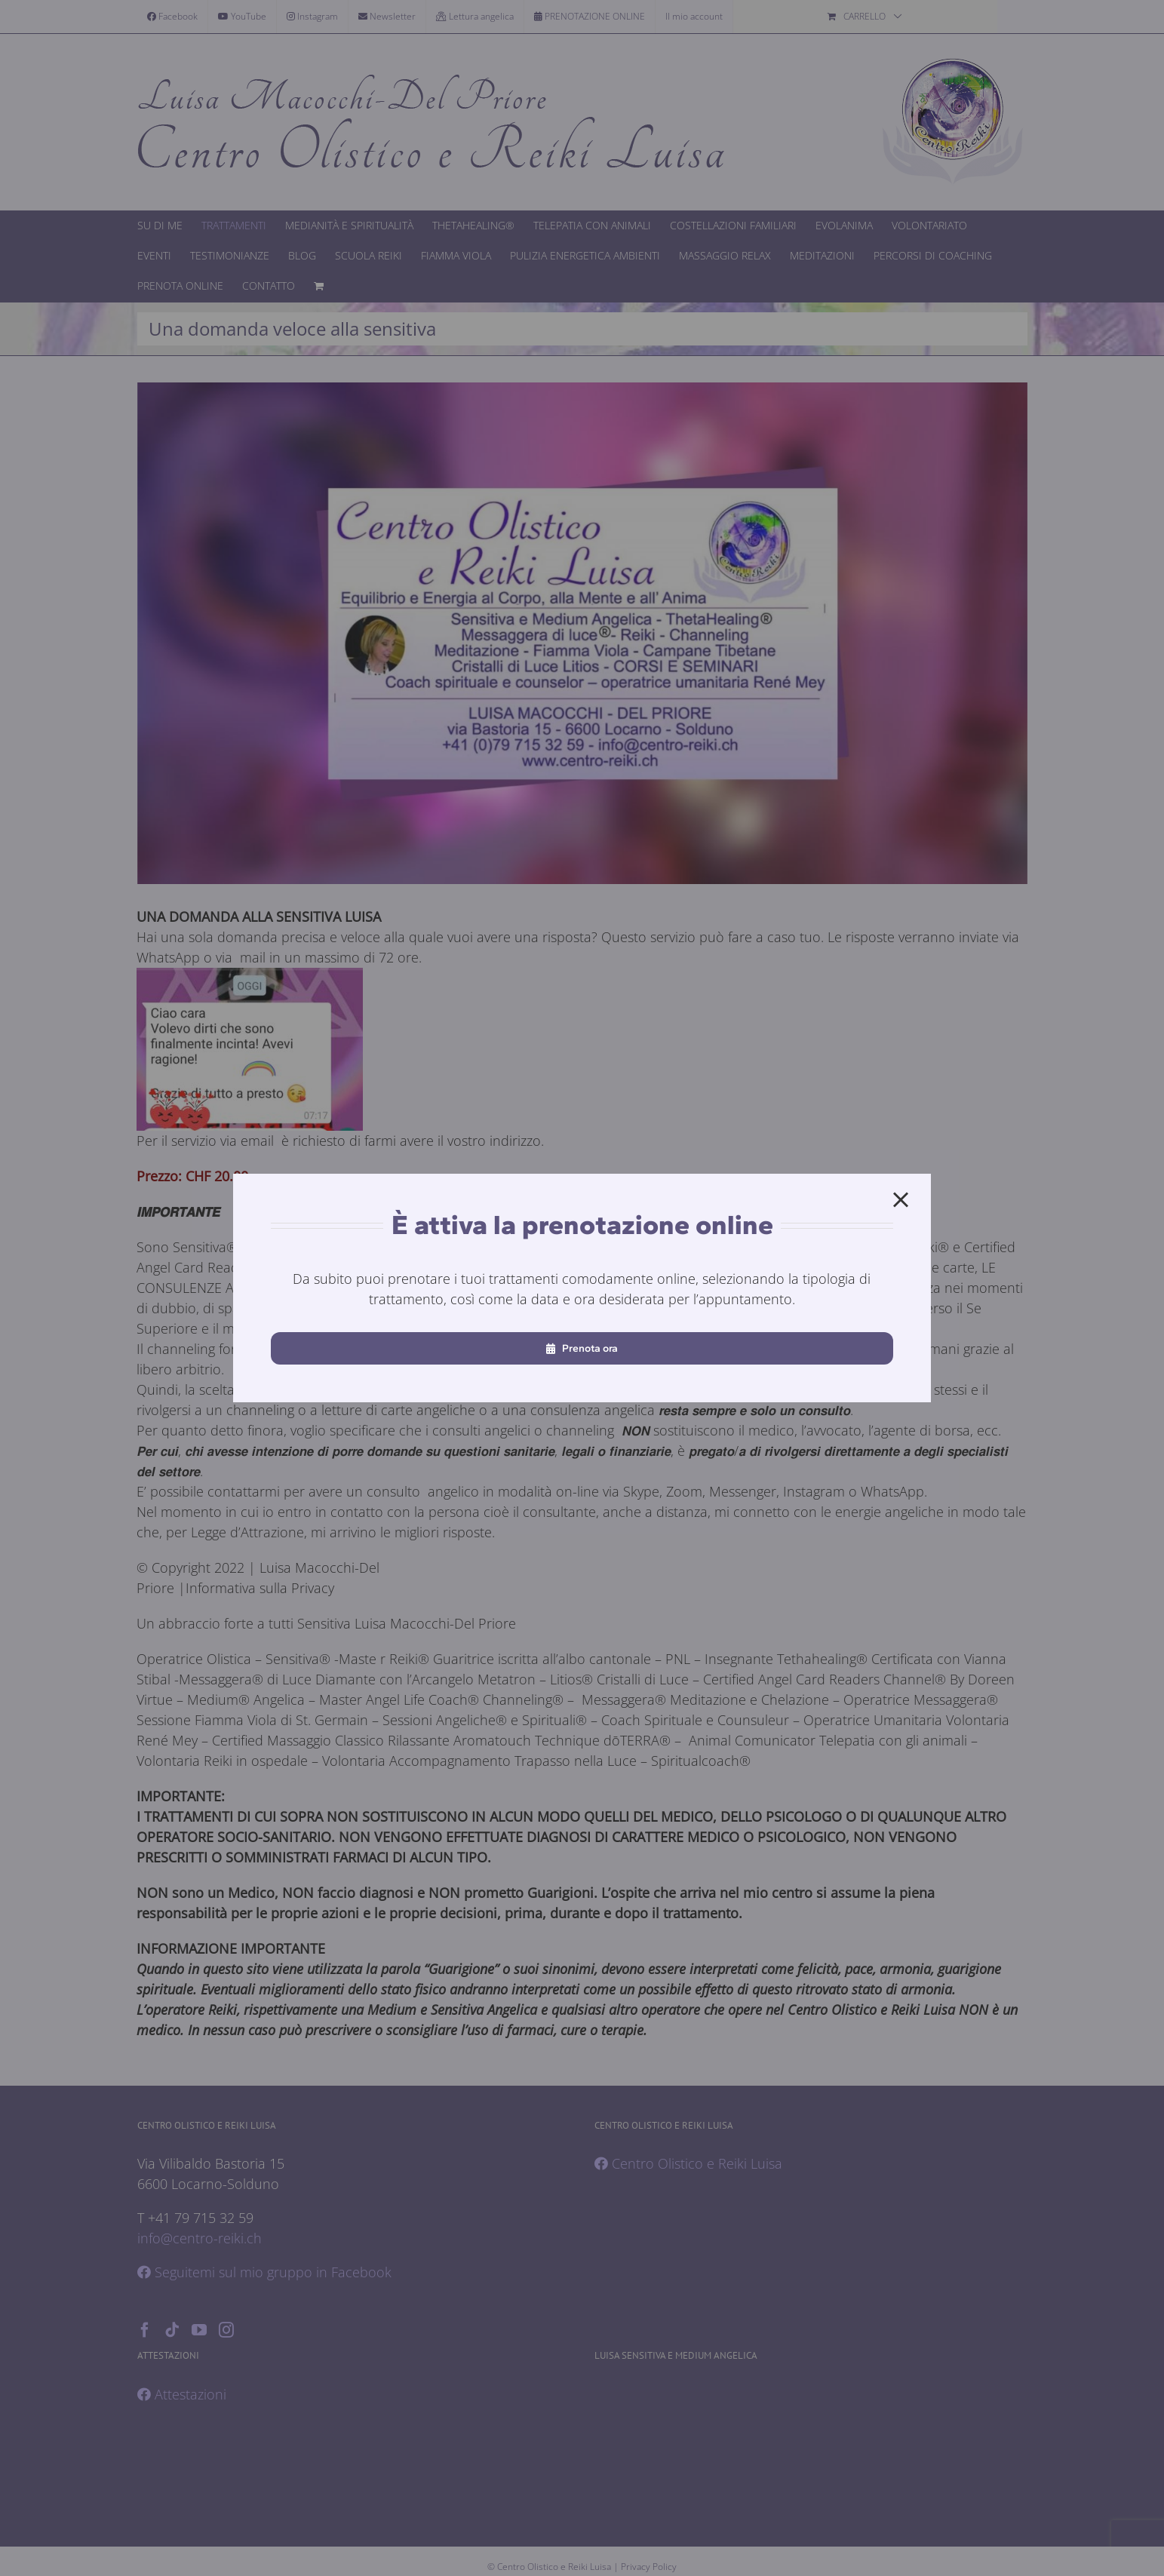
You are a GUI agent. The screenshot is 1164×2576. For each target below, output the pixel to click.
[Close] (901, 1200)
